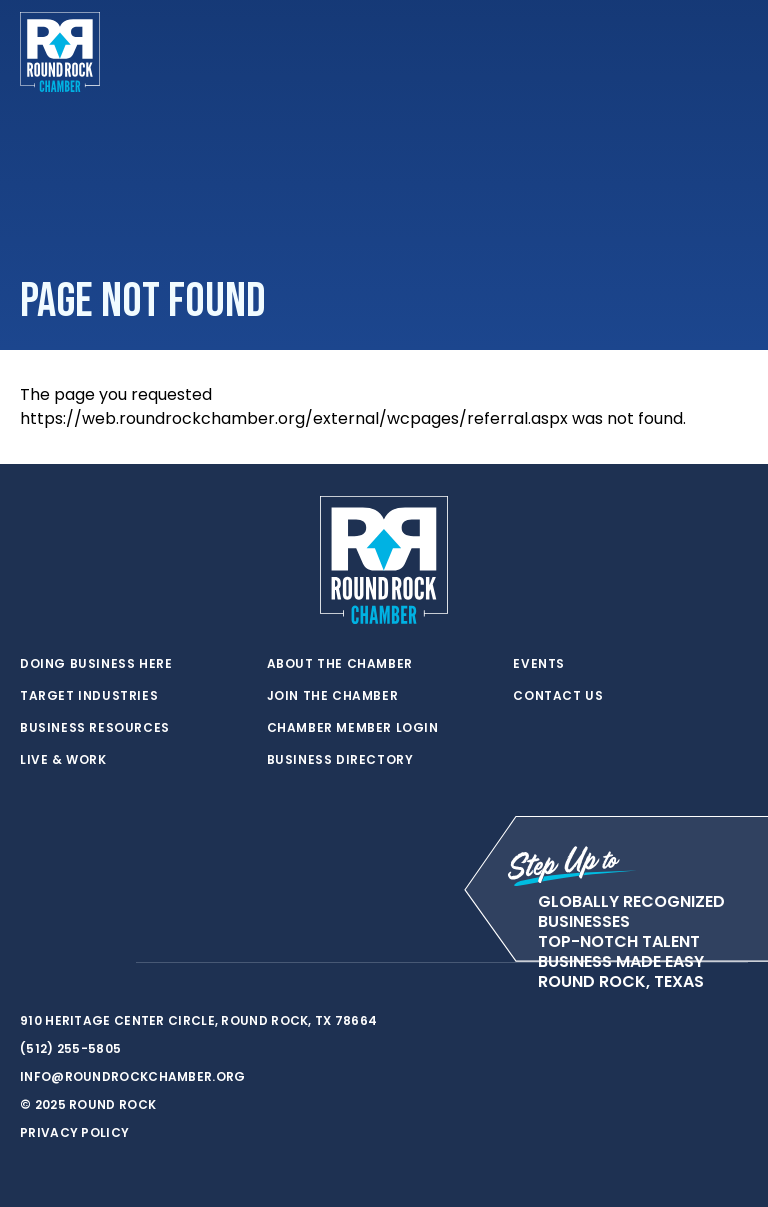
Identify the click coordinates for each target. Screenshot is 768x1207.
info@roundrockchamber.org (133, 1076)
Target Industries (89, 696)
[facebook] (70, 963)
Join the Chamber (333, 696)
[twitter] (30, 963)
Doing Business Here (96, 664)
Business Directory (340, 760)
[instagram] (110, 963)
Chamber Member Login (353, 728)
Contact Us (558, 696)
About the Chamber (340, 664)
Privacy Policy (74, 1132)
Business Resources (95, 728)
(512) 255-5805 (70, 1048)
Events (539, 664)
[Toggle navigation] (732, 52)
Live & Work (63, 760)
